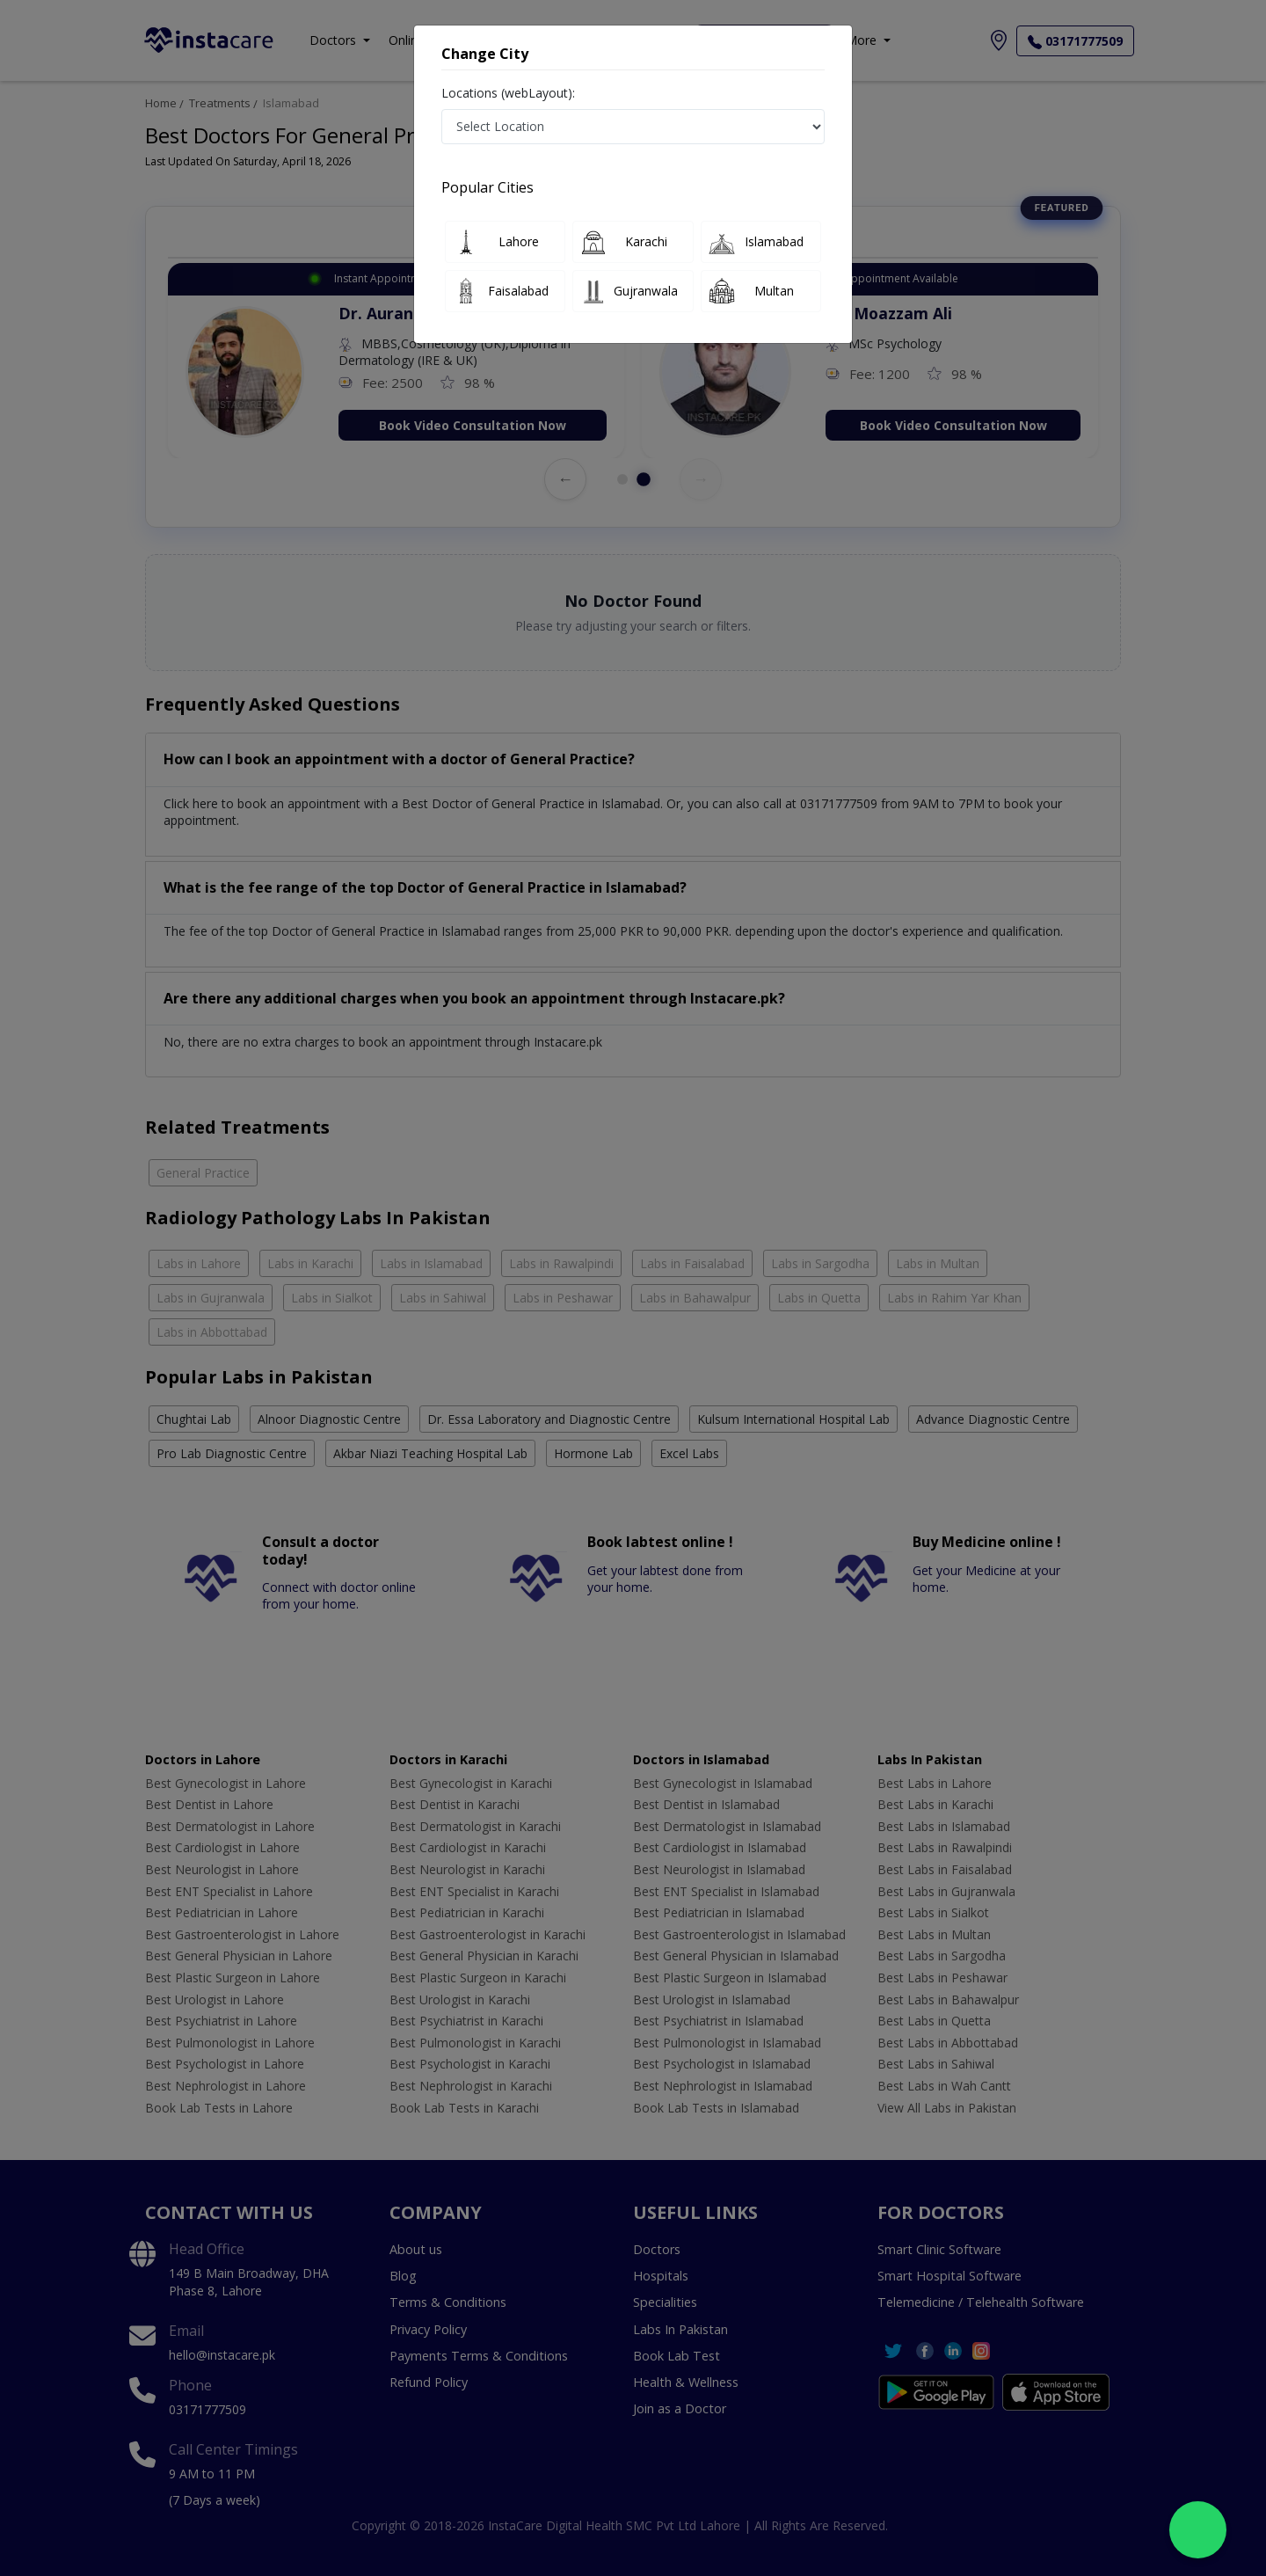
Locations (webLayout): (508, 92)
